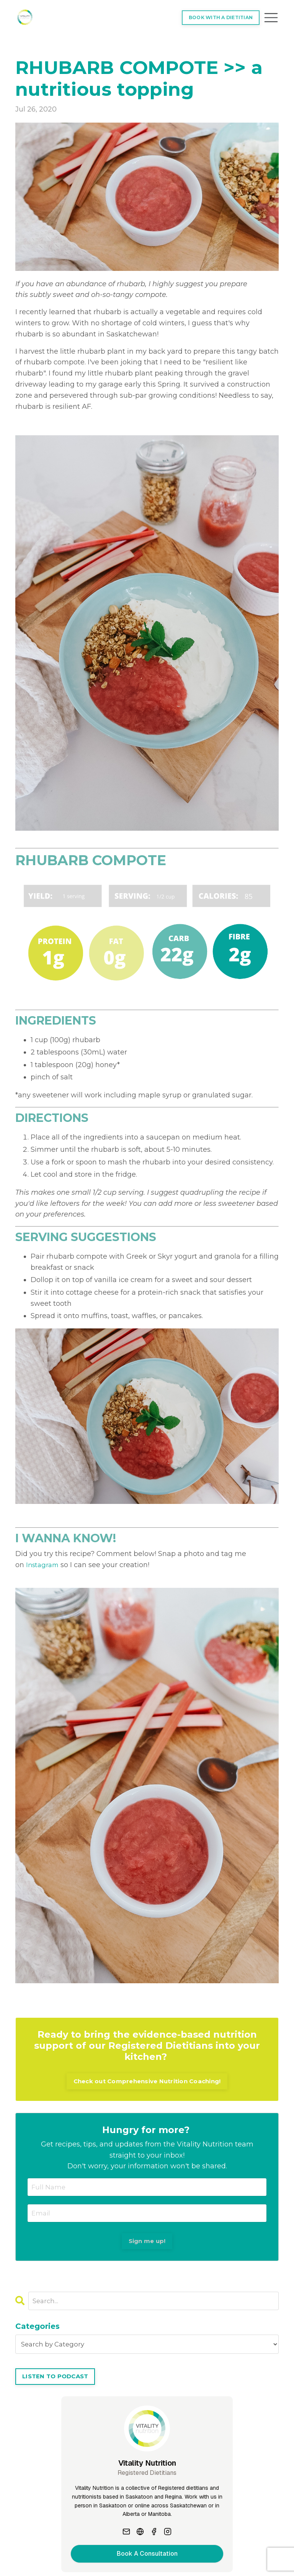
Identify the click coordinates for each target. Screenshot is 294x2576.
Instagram (43, 1564)
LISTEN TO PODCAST (58, 2380)
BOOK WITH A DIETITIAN (219, 17)
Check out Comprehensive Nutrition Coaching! (147, 2081)
